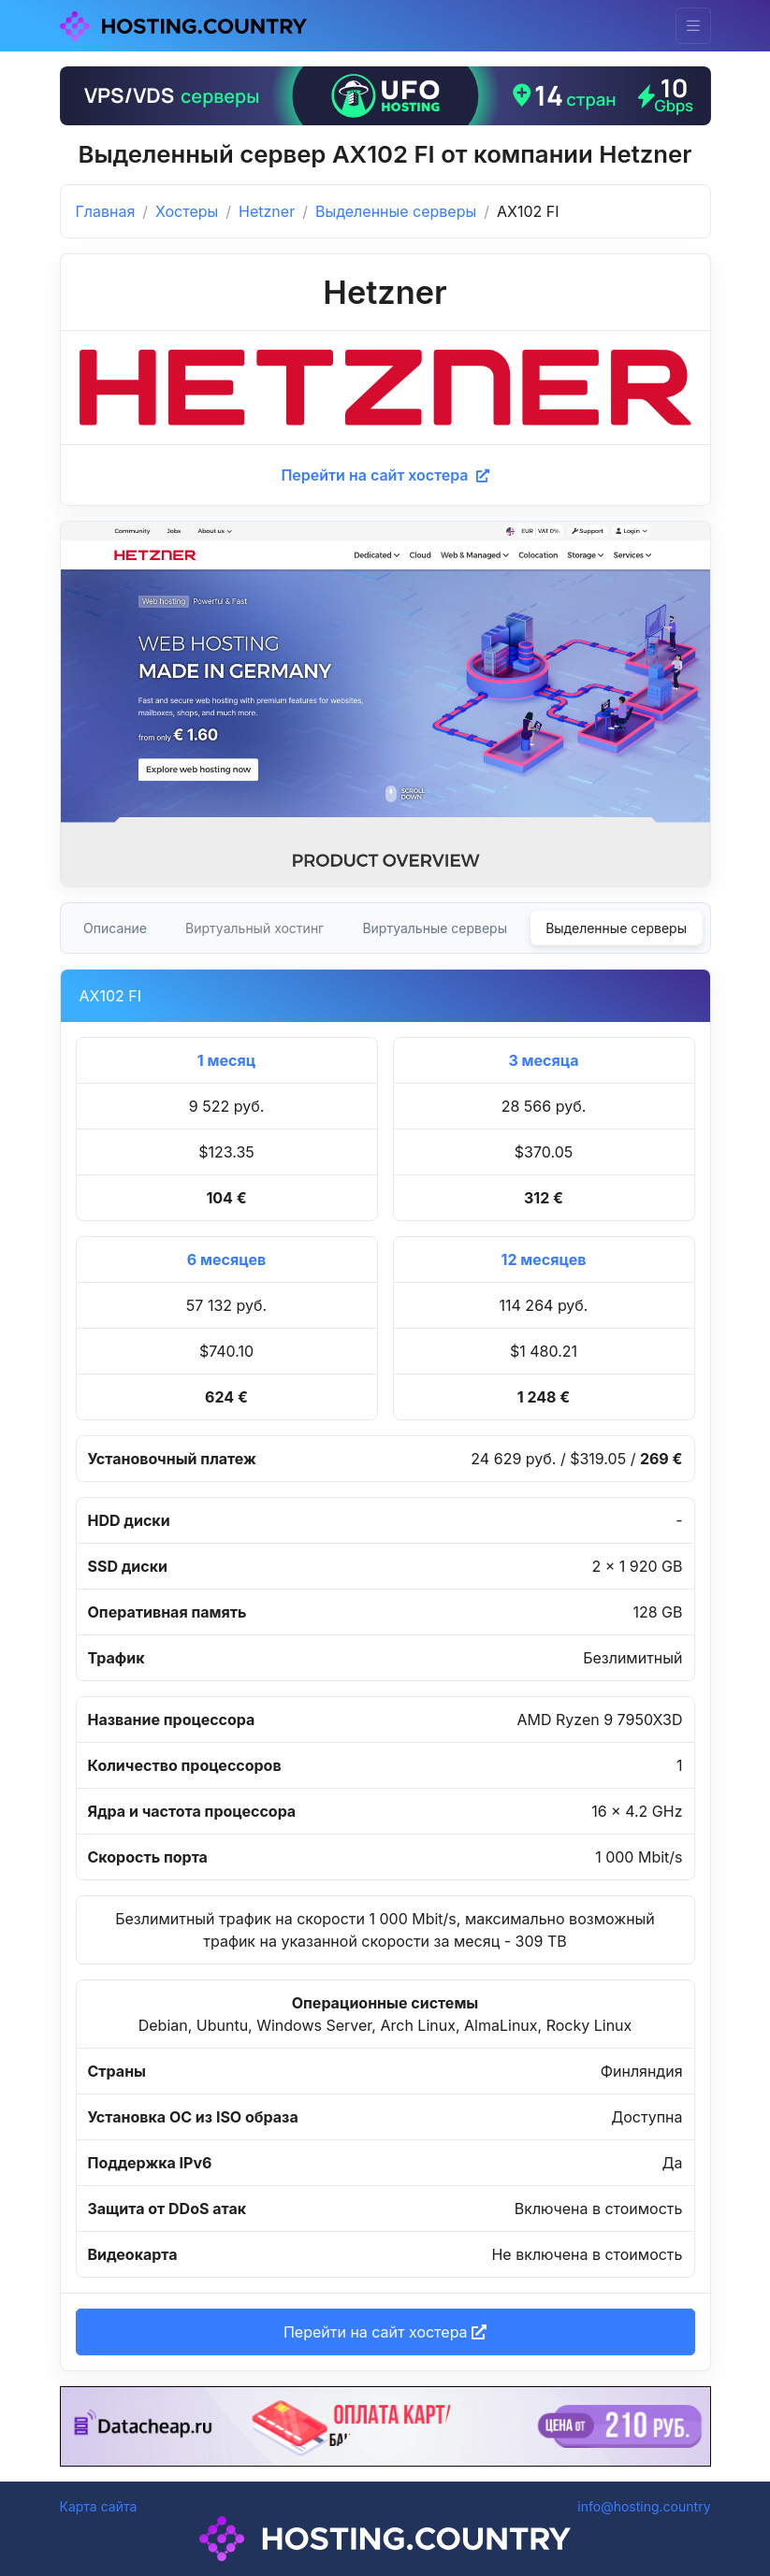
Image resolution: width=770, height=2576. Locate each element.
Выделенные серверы (395, 211)
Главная (106, 211)
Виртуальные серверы (434, 928)
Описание (115, 928)
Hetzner (267, 211)
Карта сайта (99, 2506)
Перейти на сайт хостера (384, 475)
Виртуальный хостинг (254, 928)
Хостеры (186, 211)
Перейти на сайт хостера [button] (385, 2332)
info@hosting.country (643, 2506)
